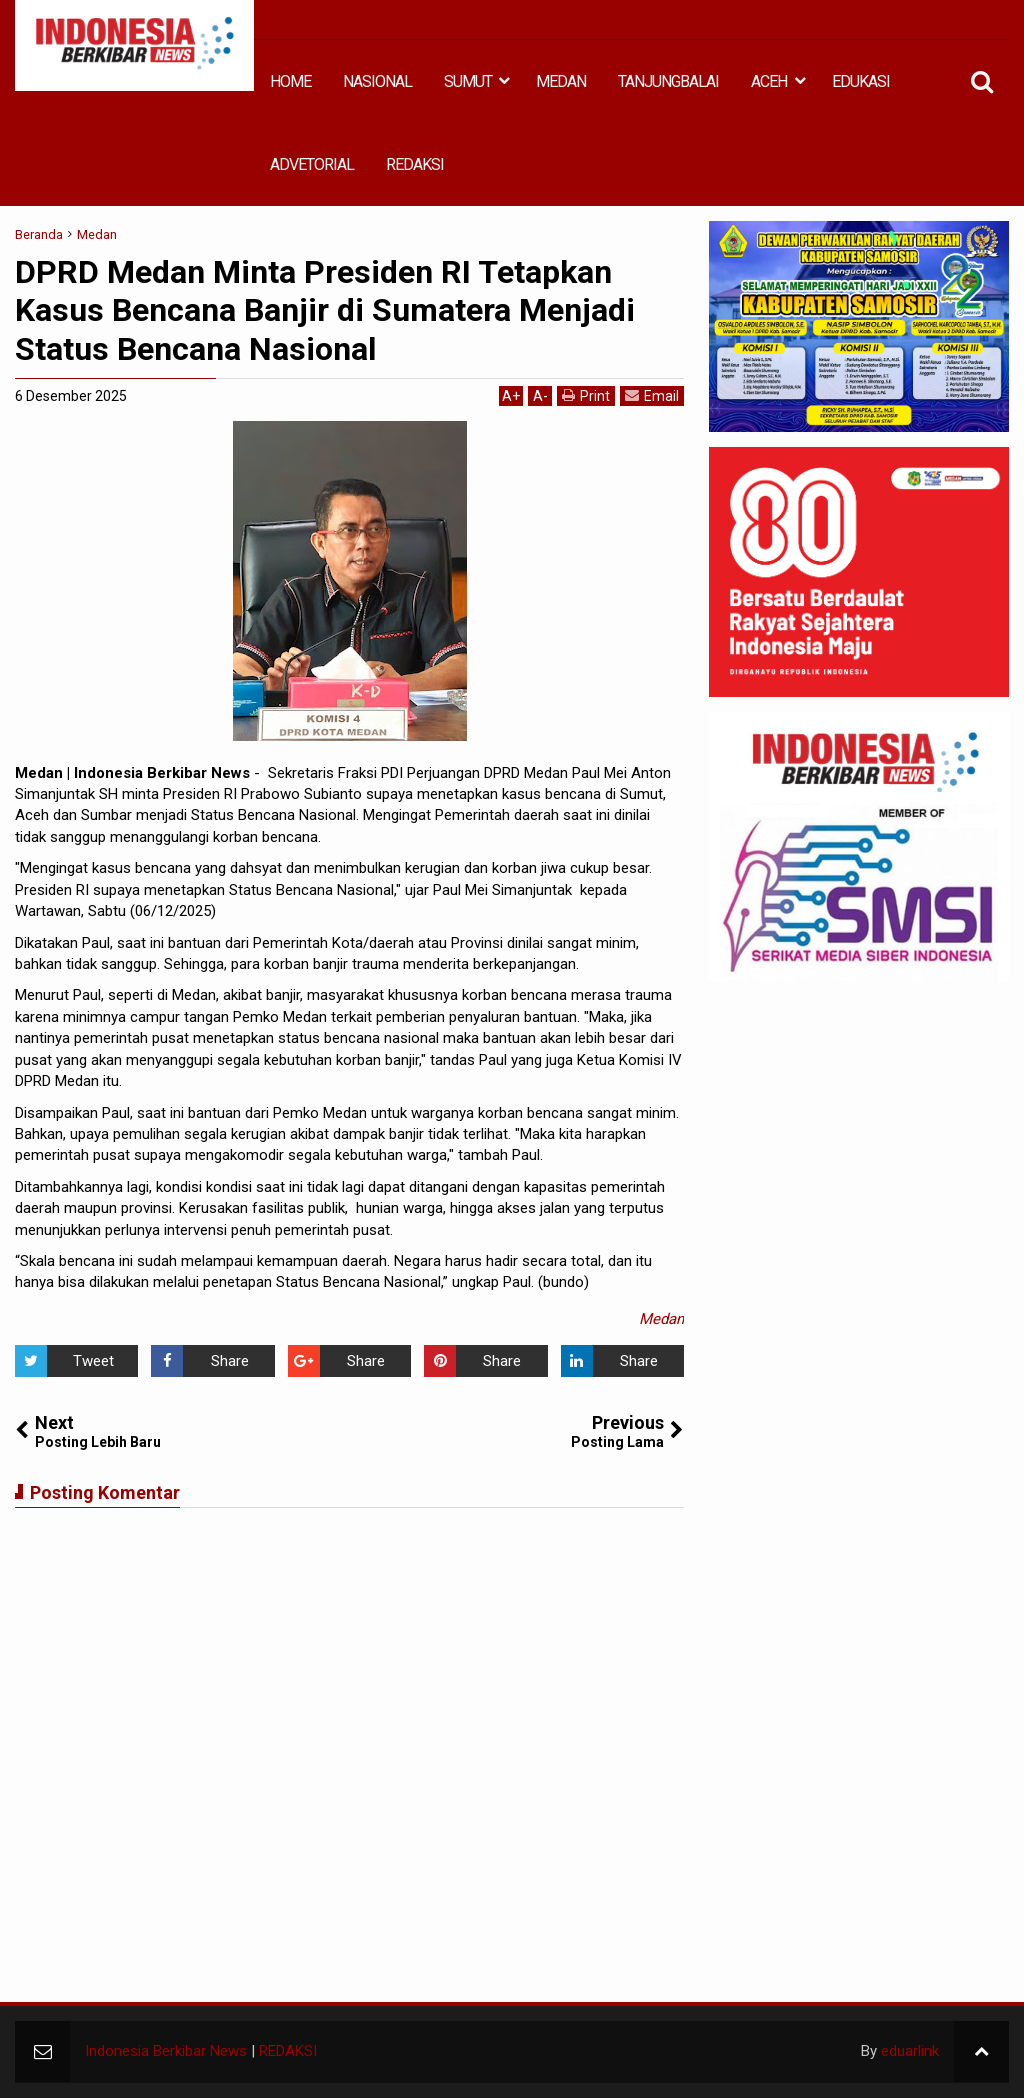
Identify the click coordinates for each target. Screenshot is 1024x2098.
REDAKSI (415, 164)
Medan (661, 1319)
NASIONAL (377, 81)
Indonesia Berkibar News (166, 2051)
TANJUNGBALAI (668, 81)
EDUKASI (861, 81)
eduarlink (910, 2051)
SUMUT (468, 81)
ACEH (769, 81)
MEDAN (561, 81)
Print (586, 395)
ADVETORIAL (312, 164)
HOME (290, 81)
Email (652, 395)
